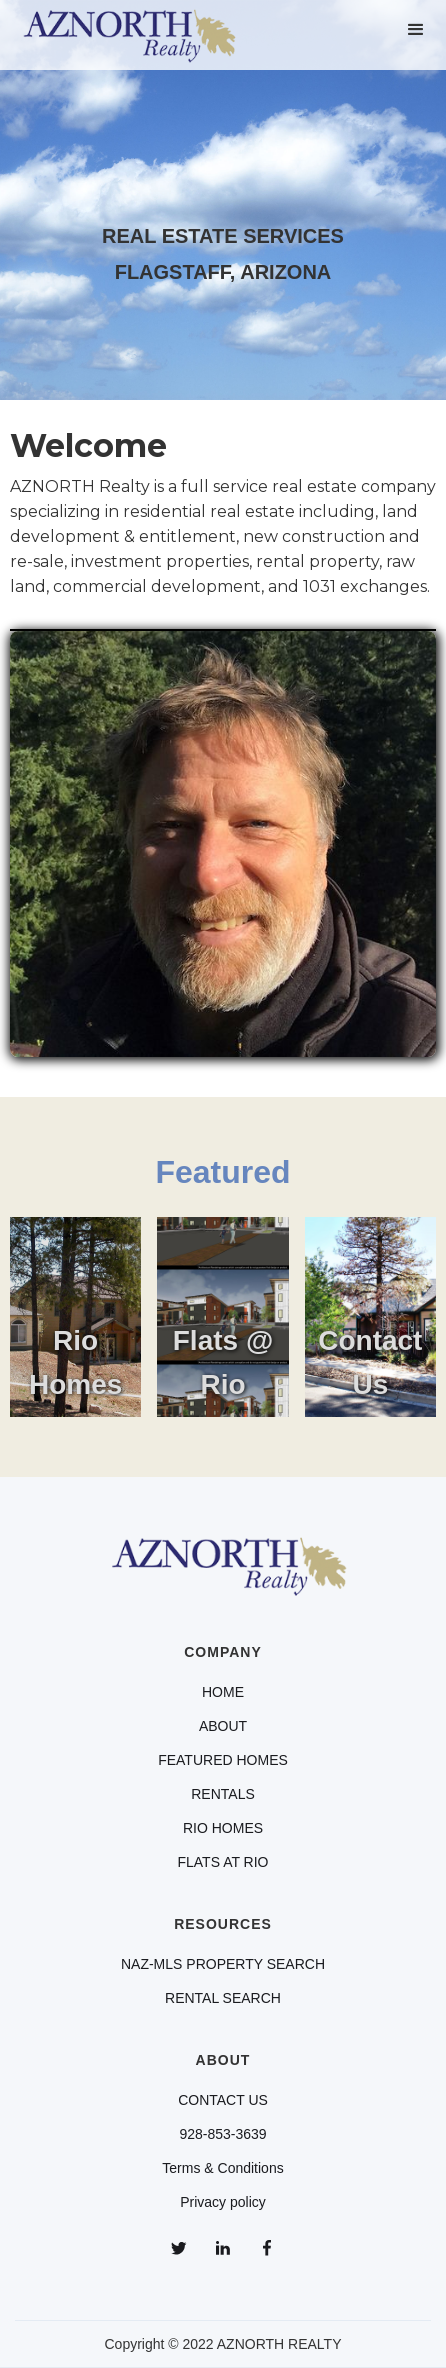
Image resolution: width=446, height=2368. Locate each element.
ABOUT (223, 1726)
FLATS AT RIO (222, 1862)
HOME (223, 1692)
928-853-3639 (222, 2134)
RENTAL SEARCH (223, 1998)
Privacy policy (223, 2202)
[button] (416, 30)
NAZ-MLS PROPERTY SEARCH (223, 1964)
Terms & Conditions (222, 2168)
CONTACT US (223, 2100)
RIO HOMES (223, 1828)
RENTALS (223, 1794)
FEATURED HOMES (223, 1760)
